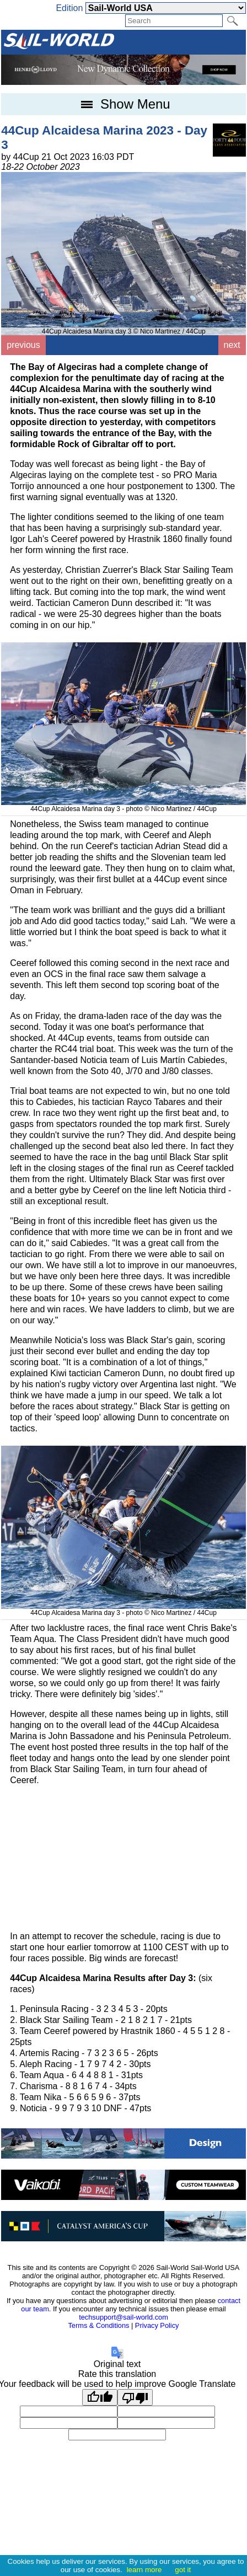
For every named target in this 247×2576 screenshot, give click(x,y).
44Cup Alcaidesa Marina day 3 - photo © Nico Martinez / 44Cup (123, 805)
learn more (144, 2570)
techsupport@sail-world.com (123, 2317)
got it (183, 2570)
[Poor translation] (135, 2397)
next (232, 345)
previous (23, 345)
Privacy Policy (157, 2325)
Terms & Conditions (98, 2325)
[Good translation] (99, 2397)
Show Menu (123, 103)
